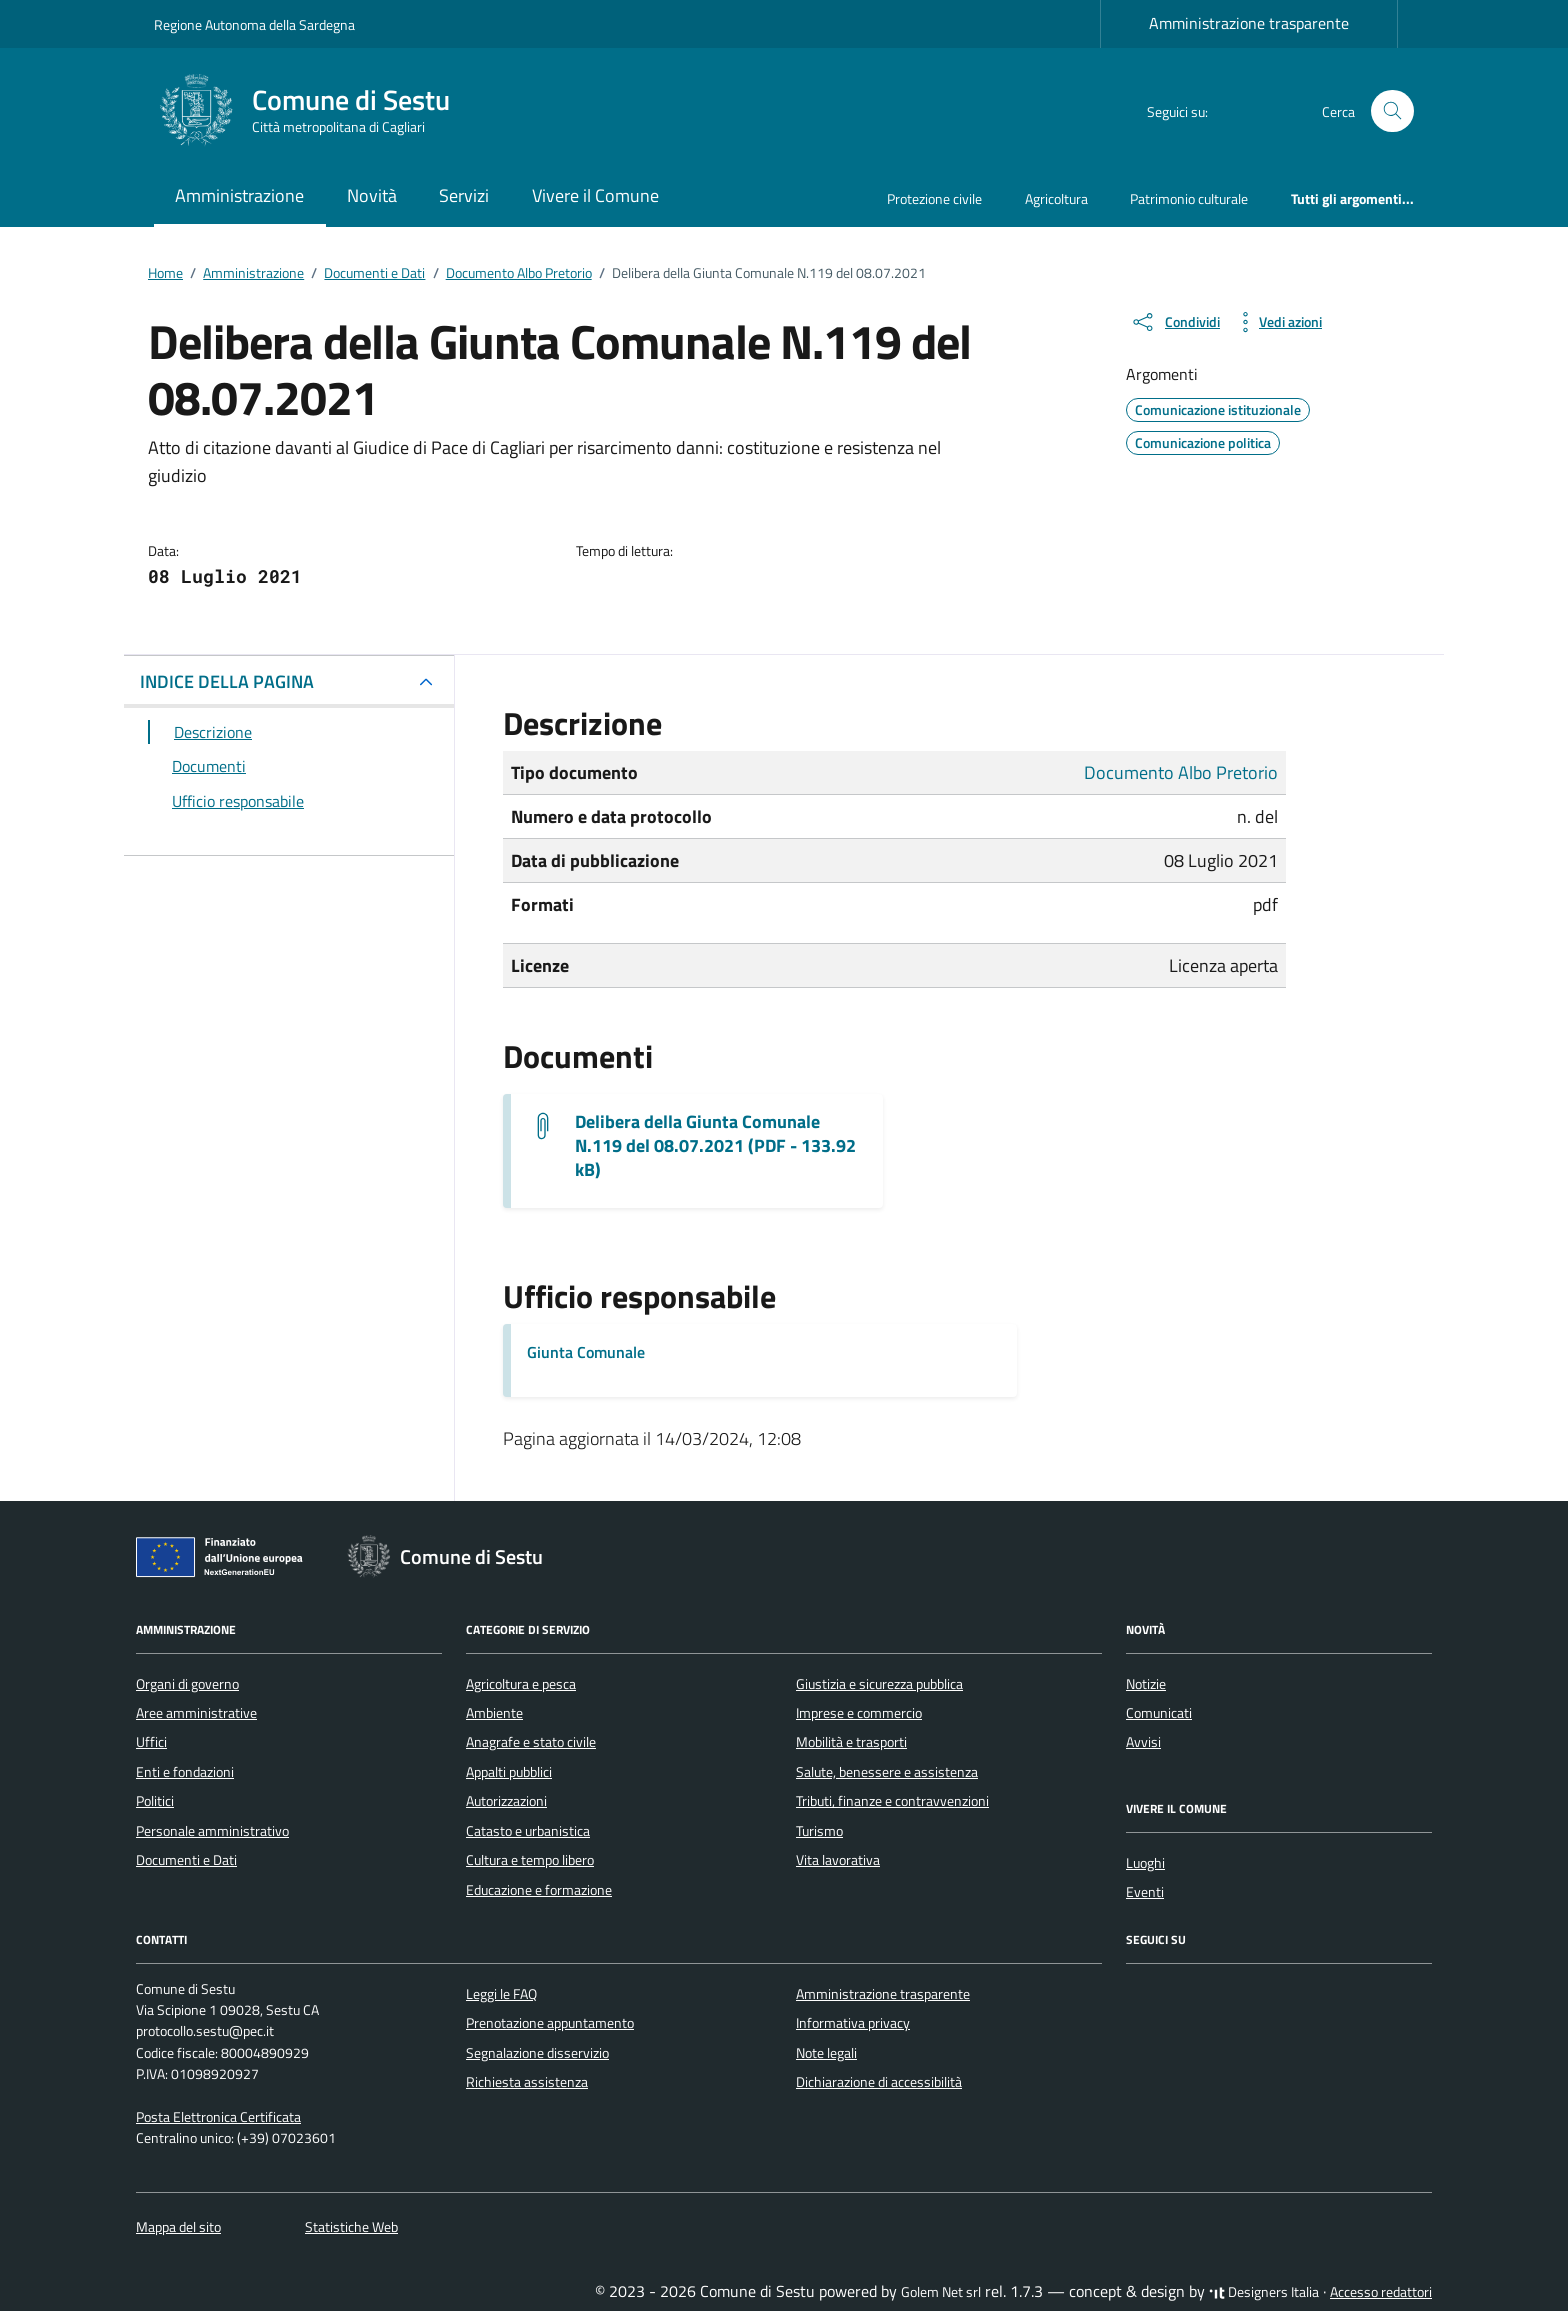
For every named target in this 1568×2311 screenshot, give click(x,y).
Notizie (1146, 1684)
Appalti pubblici (509, 1772)
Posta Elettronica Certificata (218, 2117)
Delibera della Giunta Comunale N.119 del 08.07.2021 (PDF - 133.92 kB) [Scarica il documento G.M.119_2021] (715, 1146)
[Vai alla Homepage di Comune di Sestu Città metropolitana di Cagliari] (314, 111)
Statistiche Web (351, 2227)
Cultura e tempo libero (530, 1860)
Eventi (1145, 1892)
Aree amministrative (196, 1713)
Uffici (151, 1742)
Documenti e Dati (186, 1860)
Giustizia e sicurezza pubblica (879, 1684)
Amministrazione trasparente (1249, 23)
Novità (372, 195)
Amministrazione (239, 195)
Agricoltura (1056, 198)
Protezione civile (934, 198)
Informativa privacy (853, 2023)
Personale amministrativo (212, 1831)
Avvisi (1143, 1742)
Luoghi (1145, 1863)
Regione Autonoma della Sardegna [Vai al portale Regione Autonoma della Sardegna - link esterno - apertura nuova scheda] (254, 24)
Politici (155, 1801)
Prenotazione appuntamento (550, 2023)
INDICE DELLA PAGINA (227, 681)
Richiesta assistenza (527, 2082)
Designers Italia (1264, 2292)
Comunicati (1159, 1713)
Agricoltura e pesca (521, 1684)
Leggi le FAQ (501, 1994)
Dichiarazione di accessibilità (879, 2082)
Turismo (819, 1831)
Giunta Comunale (586, 1352)
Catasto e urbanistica (528, 1831)
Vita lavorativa (838, 1860)
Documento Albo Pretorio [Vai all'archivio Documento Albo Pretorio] (1181, 772)
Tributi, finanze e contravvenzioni (892, 1801)
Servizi (464, 195)
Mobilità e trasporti (851, 1742)
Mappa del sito (178, 2227)
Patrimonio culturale (1189, 198)
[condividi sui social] (1175, 322)
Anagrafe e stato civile (531, 1742)
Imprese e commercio (859, 1713)
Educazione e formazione (539, 1890)
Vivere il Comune (595, 195)
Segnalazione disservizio (537, 2053)
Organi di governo (187, 1684)
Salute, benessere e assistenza (887, 1772)
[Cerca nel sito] (1392, 111)
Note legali (826, 2053)
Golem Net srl (941, 2292)
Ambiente (494, 1713)
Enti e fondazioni (185, 1772)
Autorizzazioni (506, 1801)
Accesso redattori (1381, 2292)
